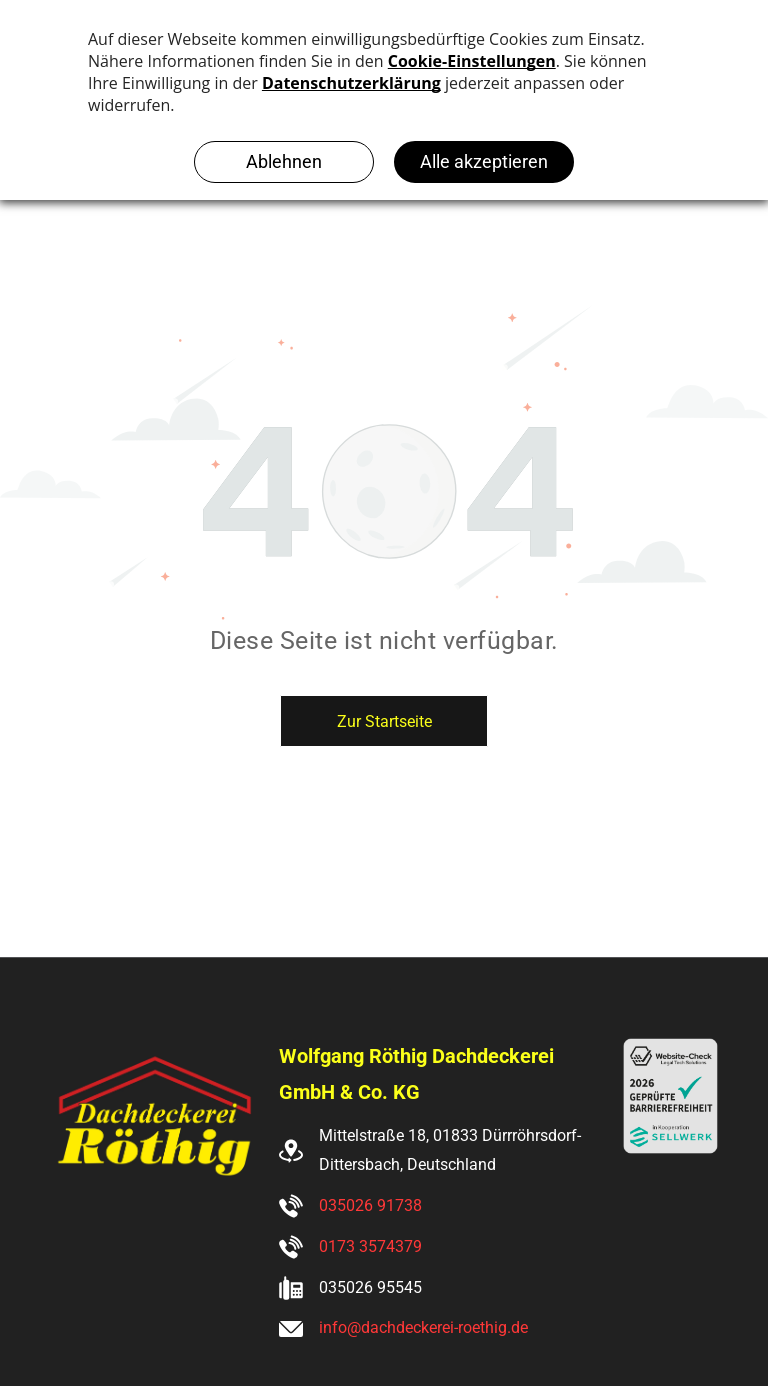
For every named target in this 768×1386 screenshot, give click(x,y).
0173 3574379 (370, 1246)
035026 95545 (370, 1287)
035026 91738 (370, 1205)
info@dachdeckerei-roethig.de (423, 1327)
